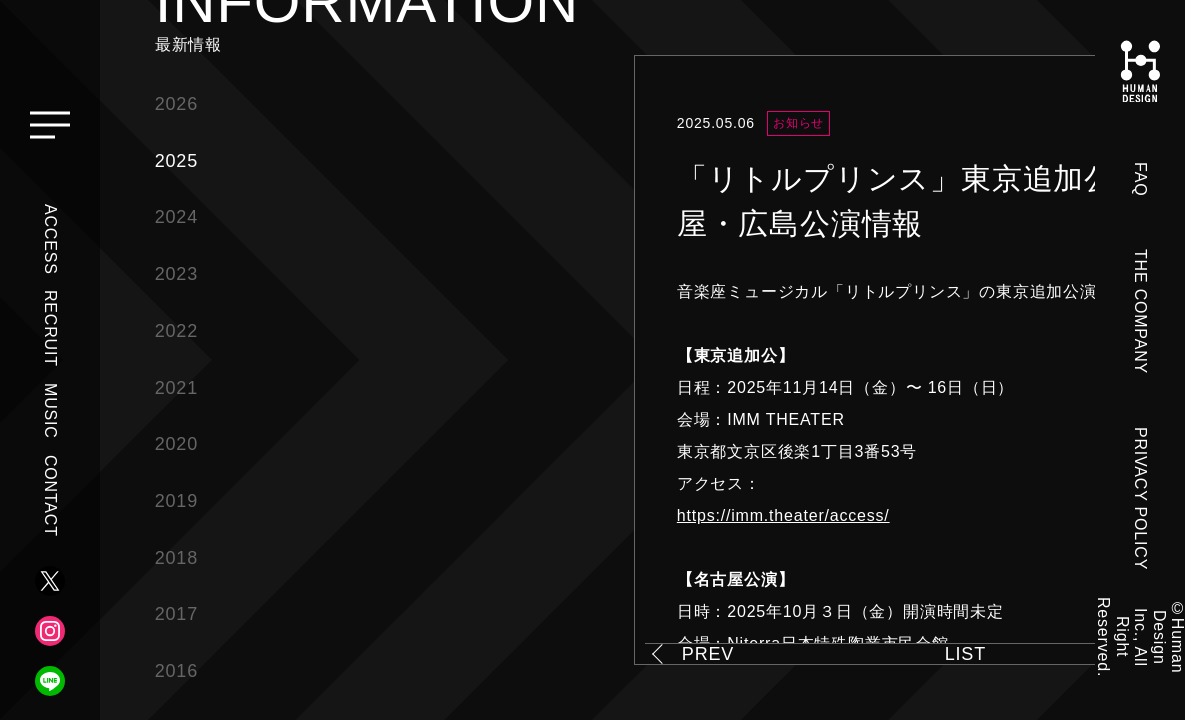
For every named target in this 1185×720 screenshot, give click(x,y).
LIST (965, 654)
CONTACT (50, 496)
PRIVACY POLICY (1140, 498)
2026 (176, 104)
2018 (176, 558)
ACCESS (50, 239)
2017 (176, 614)
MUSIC (50, 411)
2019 (176, 501)
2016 (176, 671)
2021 (176, 388)
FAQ (1140, 179)
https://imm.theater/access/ (783, 515)
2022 (176, 331)
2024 (176, 217)
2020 (176, 444)
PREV (708, 654)
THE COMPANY (1140, 311)
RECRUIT (50, 328)
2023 (176, 274)
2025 (176, 161)
